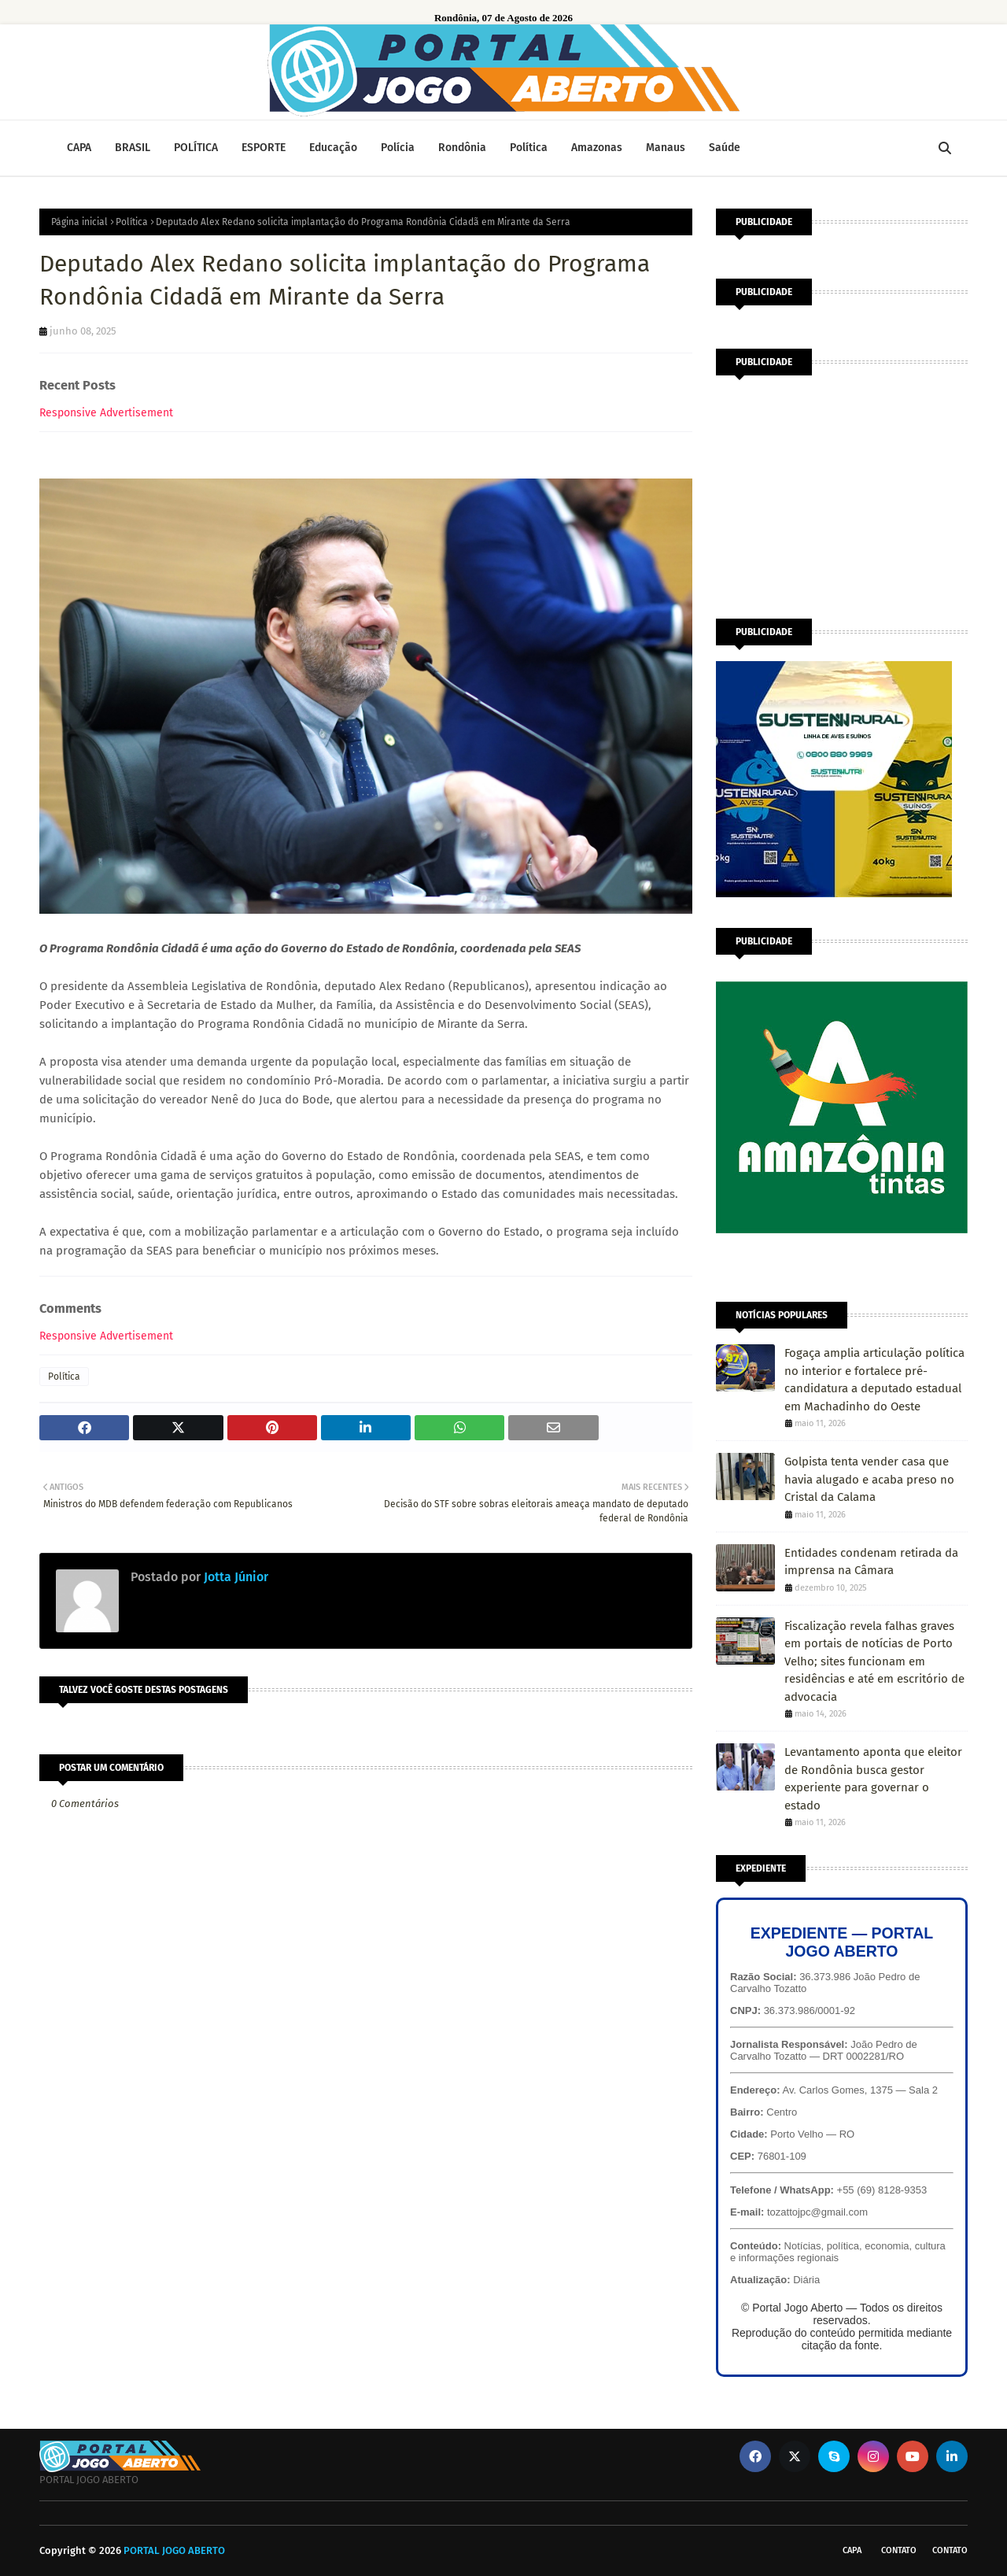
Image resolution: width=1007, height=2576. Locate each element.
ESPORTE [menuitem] (264, 147)
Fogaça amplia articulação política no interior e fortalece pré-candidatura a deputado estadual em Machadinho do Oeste (874, 1380)
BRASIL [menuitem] (132, 147)
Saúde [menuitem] (724, 147)
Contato (899, 2550)
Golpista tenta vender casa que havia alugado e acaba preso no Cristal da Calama (869, 1479)
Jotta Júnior (234, 1576)
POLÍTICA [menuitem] (196, 147)
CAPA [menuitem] (79, 147)
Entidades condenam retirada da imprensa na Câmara (871, 1562)
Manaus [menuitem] (665, 147)
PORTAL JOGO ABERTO (174, 2550)
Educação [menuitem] (333, 147)
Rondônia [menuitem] (462, 147)
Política (132, 221)
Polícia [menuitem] (398, 147)
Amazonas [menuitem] (596, 147)
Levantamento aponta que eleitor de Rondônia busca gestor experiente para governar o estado (873, 1779)
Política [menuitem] (529, 147)
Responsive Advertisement (106, 412)
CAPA (852, 2550)
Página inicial (79, 221)
